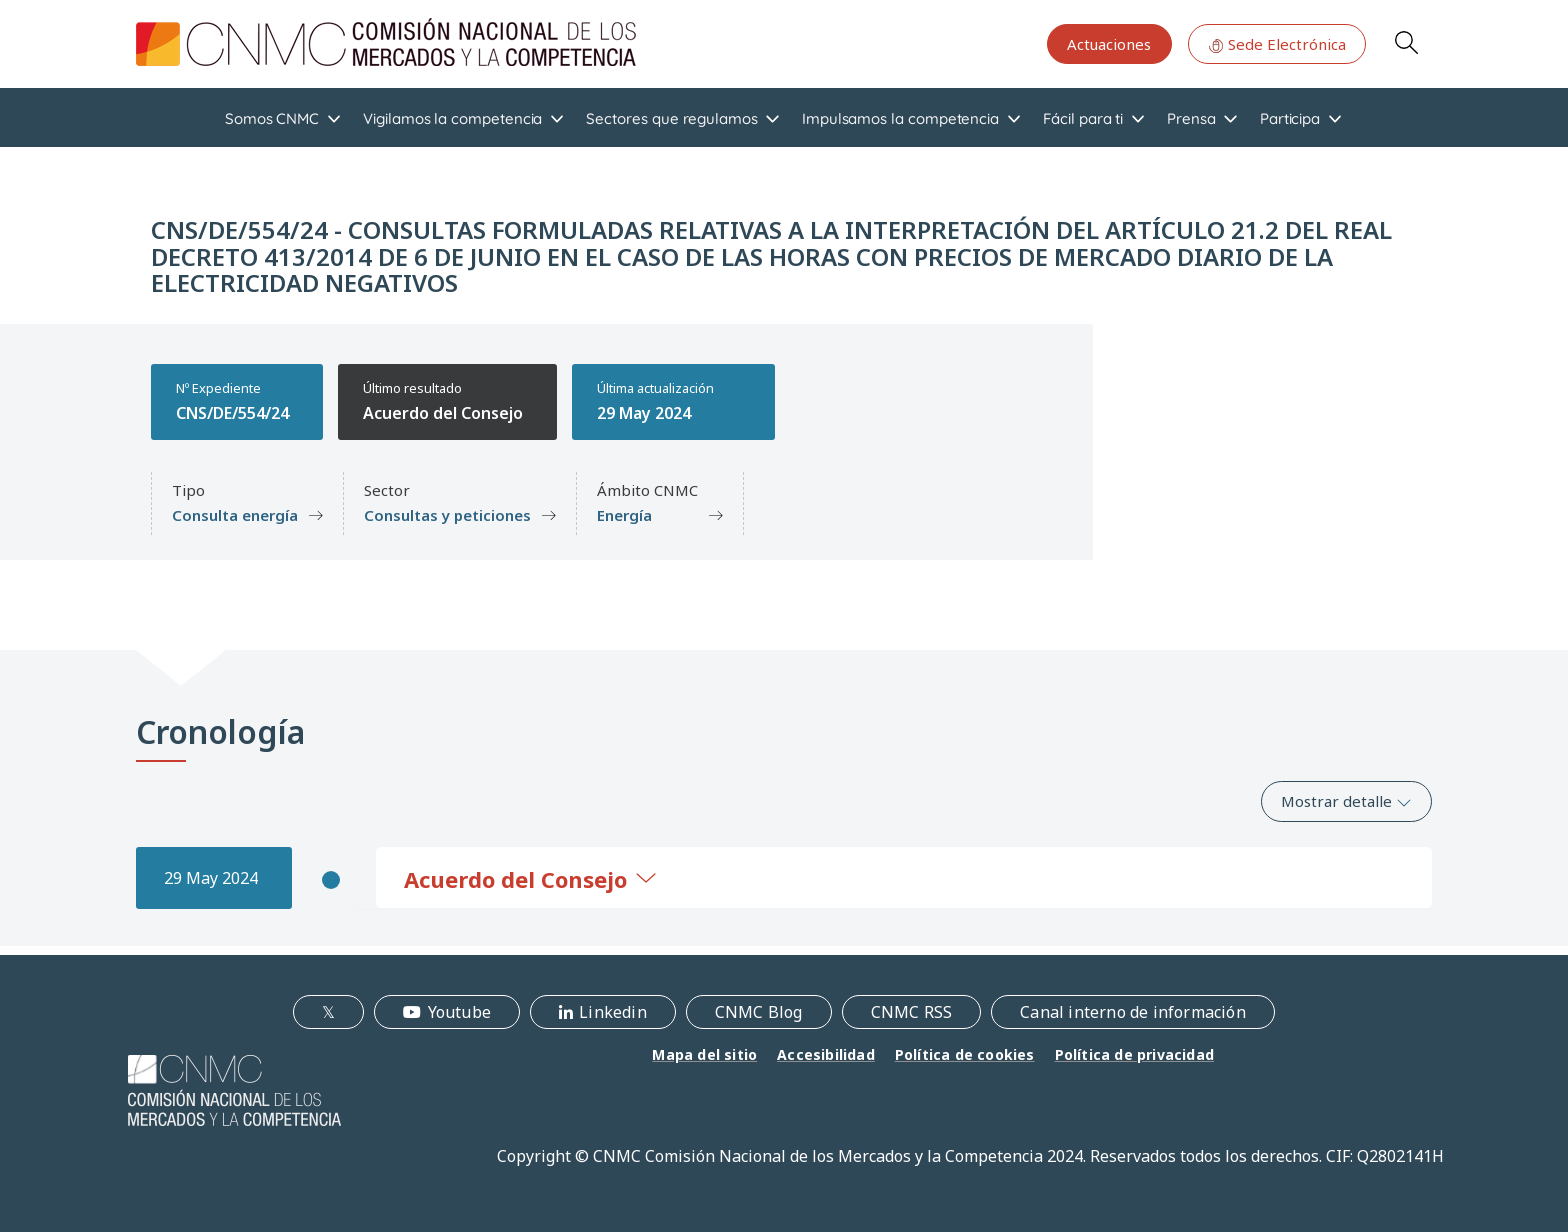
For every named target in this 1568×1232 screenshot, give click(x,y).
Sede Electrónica (1277, 44)
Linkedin (613, 1012)
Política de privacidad (1134, 1054)
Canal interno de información (1133, 1012)
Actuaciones (1109, 44)
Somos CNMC (272, 118)
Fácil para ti (1083, 118)
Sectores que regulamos (671, 118)
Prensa (1191, 118)
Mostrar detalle (1346, 801)
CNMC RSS (912, 1012)
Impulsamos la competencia (900, 118)
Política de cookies (965, 1054)
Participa (1290, 118)
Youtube (459, 1012)
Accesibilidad (826, 1054)
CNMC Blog (759, 1012)
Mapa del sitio (704, 1054)
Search (1406, 42)
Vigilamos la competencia (452, 118)
